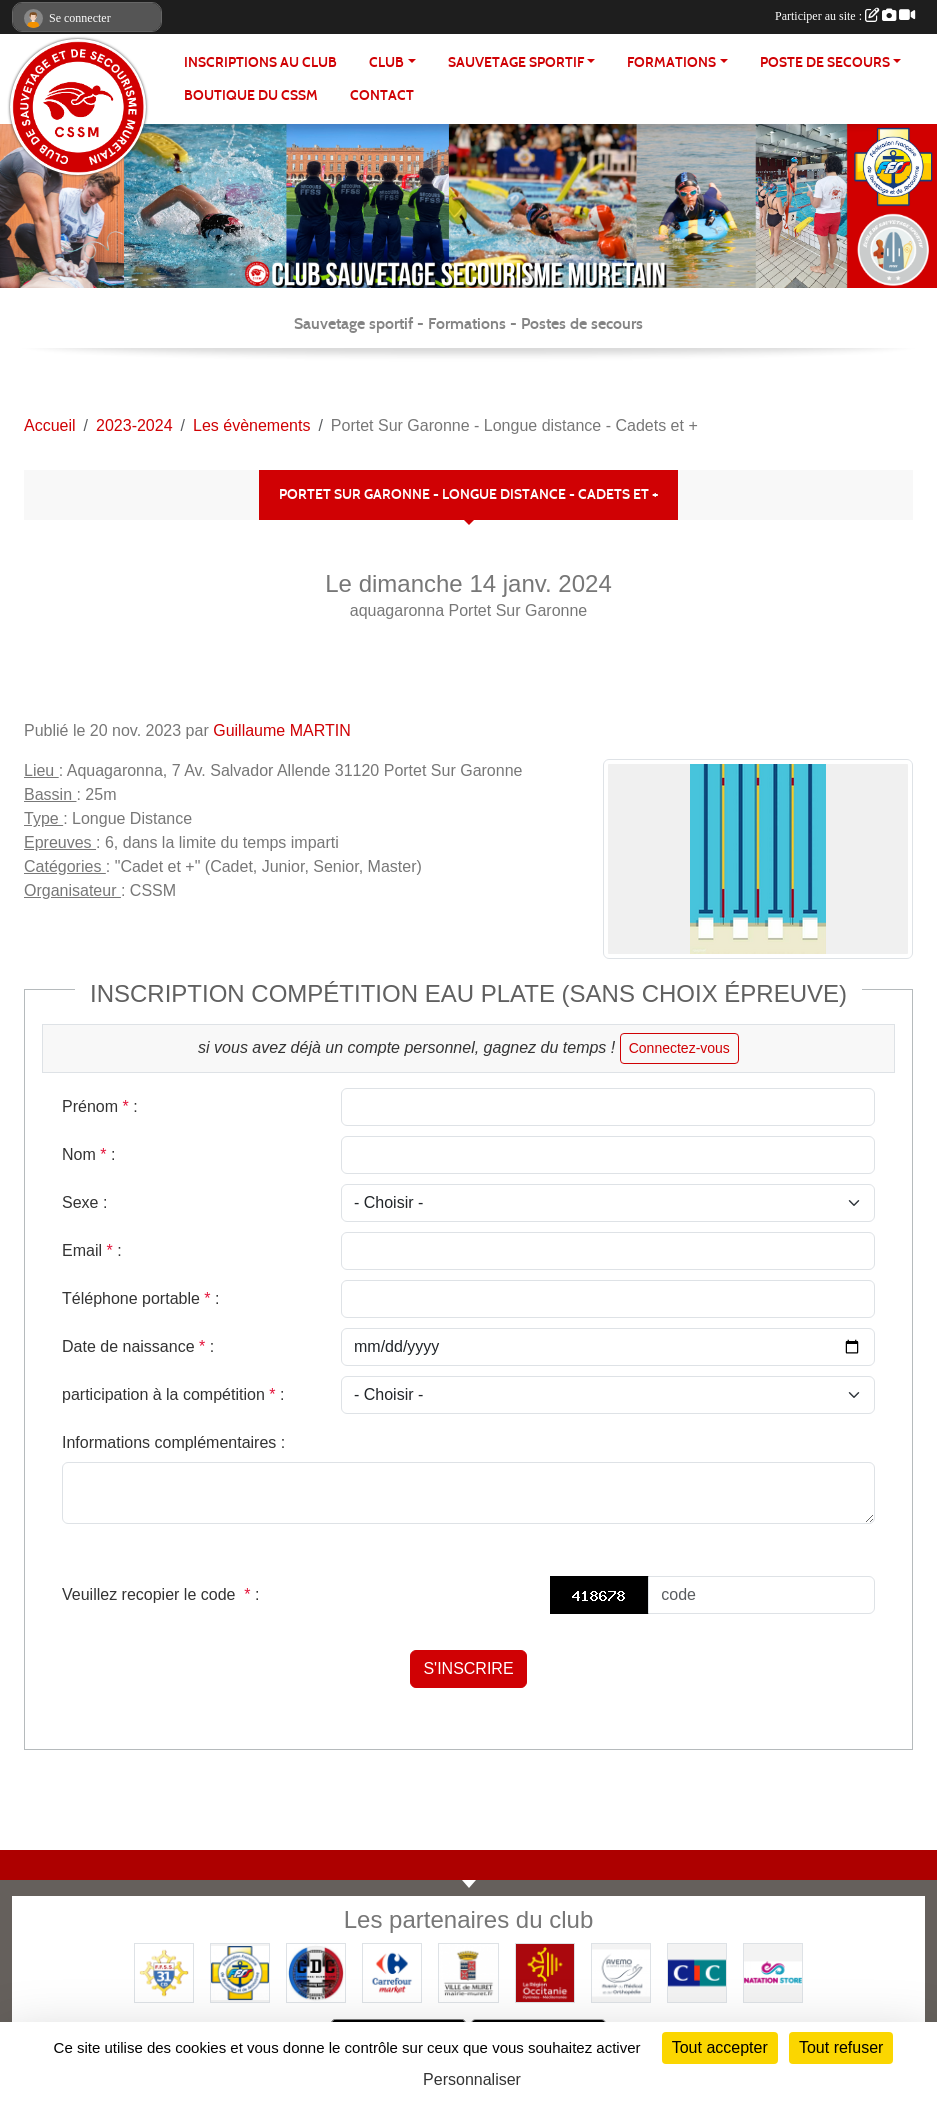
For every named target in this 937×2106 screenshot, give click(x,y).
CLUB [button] (386, 62)
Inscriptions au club (260, 62)
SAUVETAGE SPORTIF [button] (516, 62)
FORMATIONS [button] (671, 62)
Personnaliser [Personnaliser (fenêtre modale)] (472, 2079)
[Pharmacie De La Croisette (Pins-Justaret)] (621, 1971)
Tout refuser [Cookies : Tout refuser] (841, 2047)
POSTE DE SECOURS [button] (825, 62)
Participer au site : (845, 16)
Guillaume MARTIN (282, 730)
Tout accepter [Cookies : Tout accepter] (720, 2047)
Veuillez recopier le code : (160, 1594)
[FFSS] (240, 1971)
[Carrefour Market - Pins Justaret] (392, 1971)
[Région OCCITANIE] (545, 1971)
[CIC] (697, 1971)
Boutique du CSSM (251, 95)
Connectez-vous (679, 1048)
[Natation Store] (773, 1971)
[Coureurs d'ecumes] (316, 1971)
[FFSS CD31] (164, 1971)
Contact (382, 95)
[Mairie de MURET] (468, 1971)
